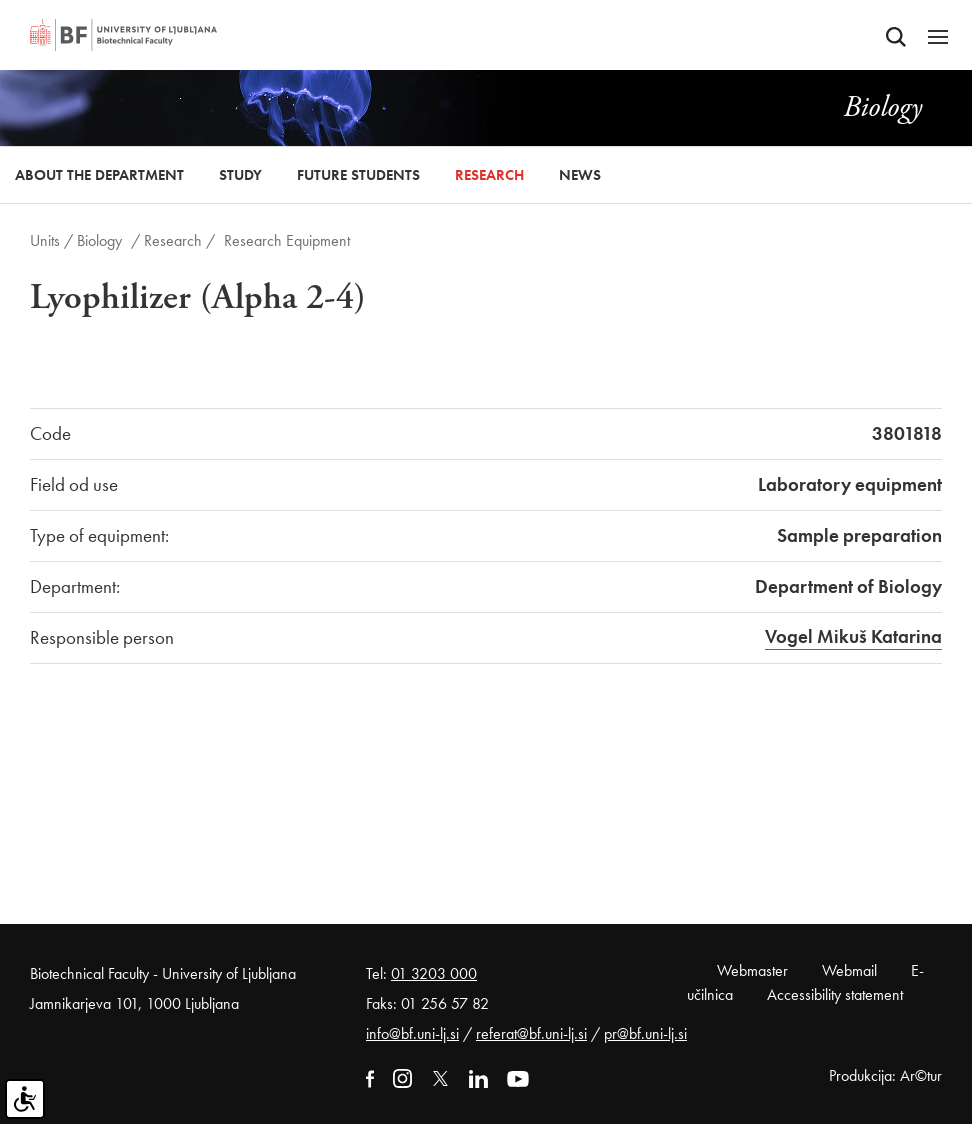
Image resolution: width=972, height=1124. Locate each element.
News (580, 175)
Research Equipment (287, 240)
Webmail (849, 970)
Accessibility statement (835, 994)
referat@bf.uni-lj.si (531, 1033)
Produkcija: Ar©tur (885, 1075)
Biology (99, 240)
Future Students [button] (358, 175)
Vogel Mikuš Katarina (853, 636)
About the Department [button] (99, 175)
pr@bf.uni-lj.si (645, 1033)
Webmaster (752, 970)
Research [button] (489, 175)
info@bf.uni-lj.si (412, 1033)
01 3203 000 (434, 973)
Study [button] (240, 175)
